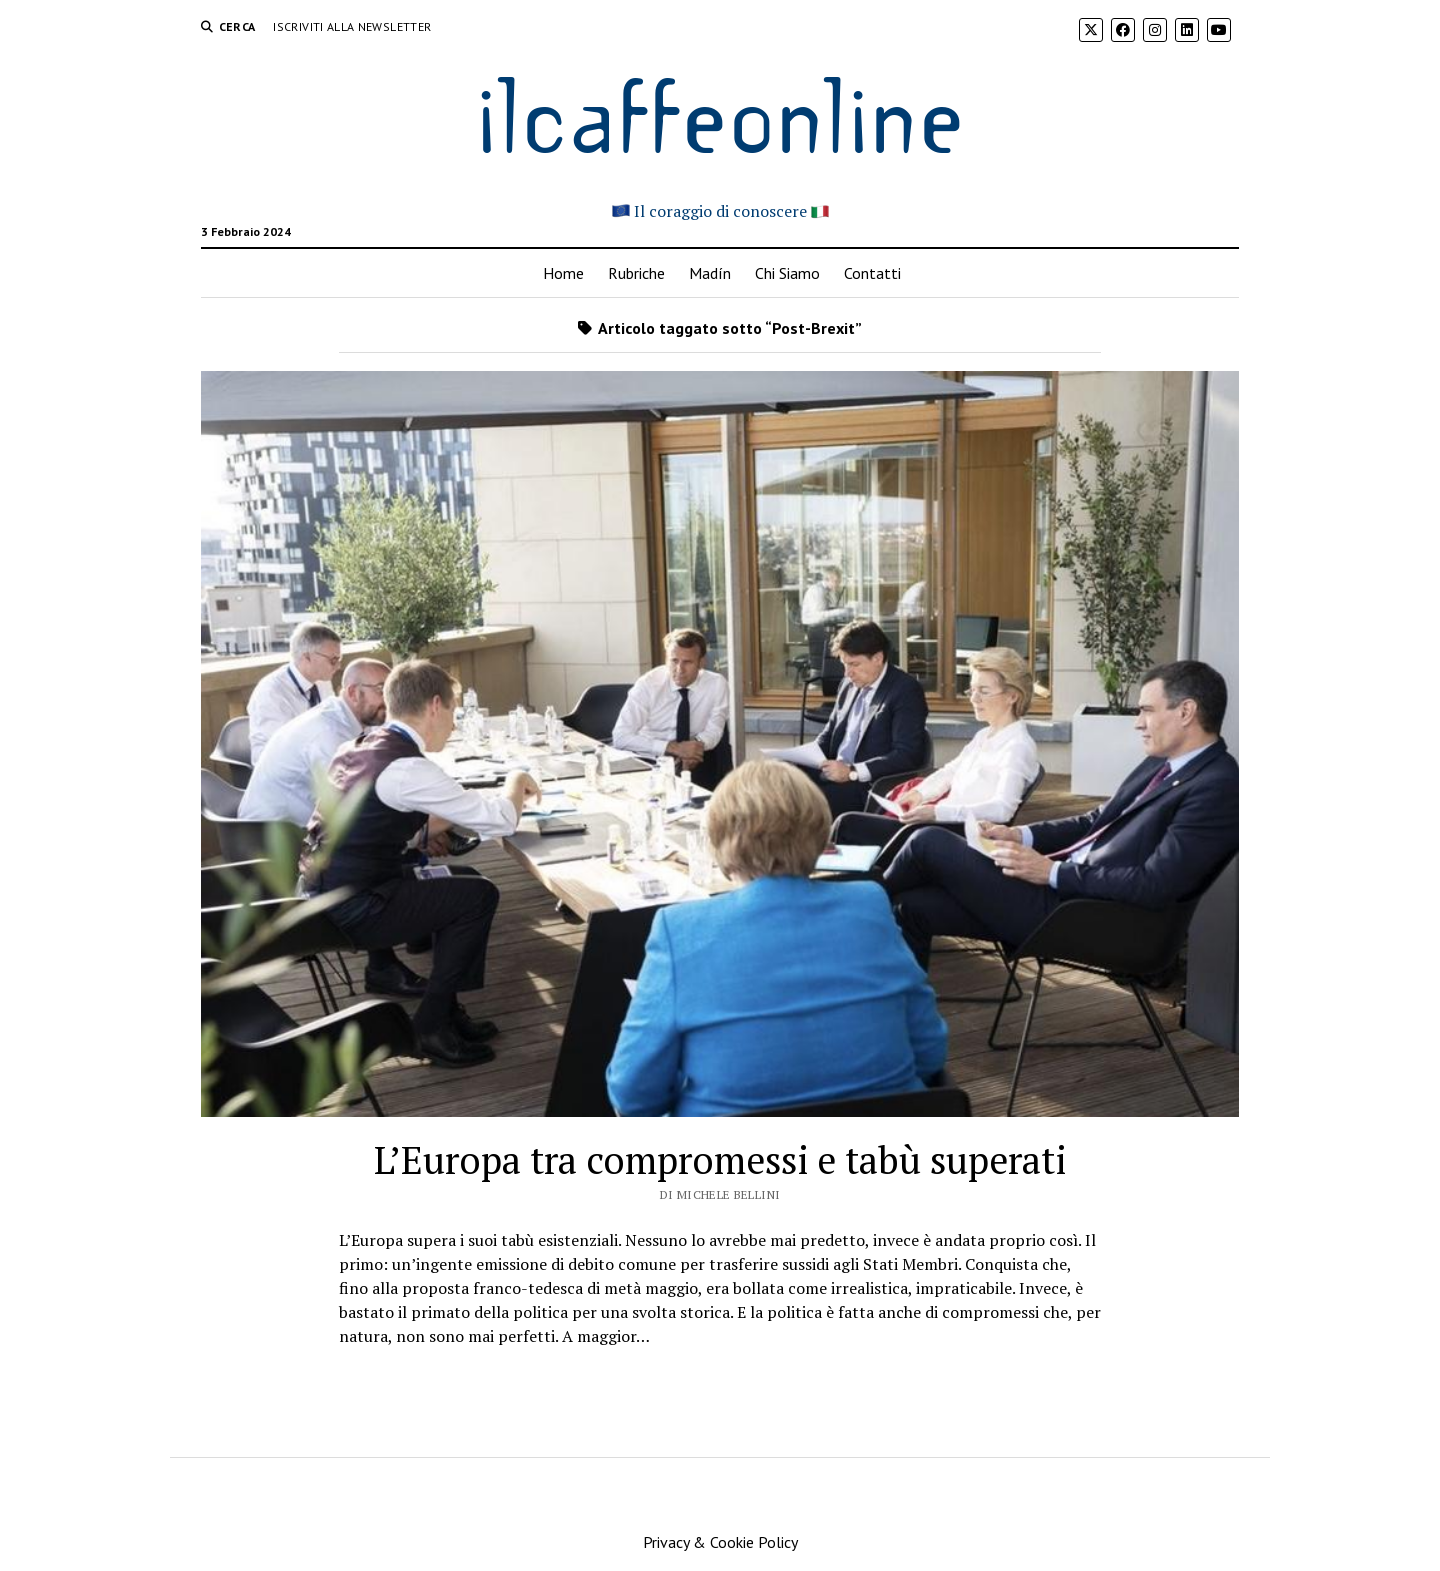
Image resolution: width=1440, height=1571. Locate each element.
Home (563, 273)
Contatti (872, 273)
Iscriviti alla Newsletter (352, 26)
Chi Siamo (787, 273)
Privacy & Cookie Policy (720, 1542)
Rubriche (636, 273)
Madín (710, 273)
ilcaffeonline (720, 111)
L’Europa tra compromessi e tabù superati (720, 1160)
